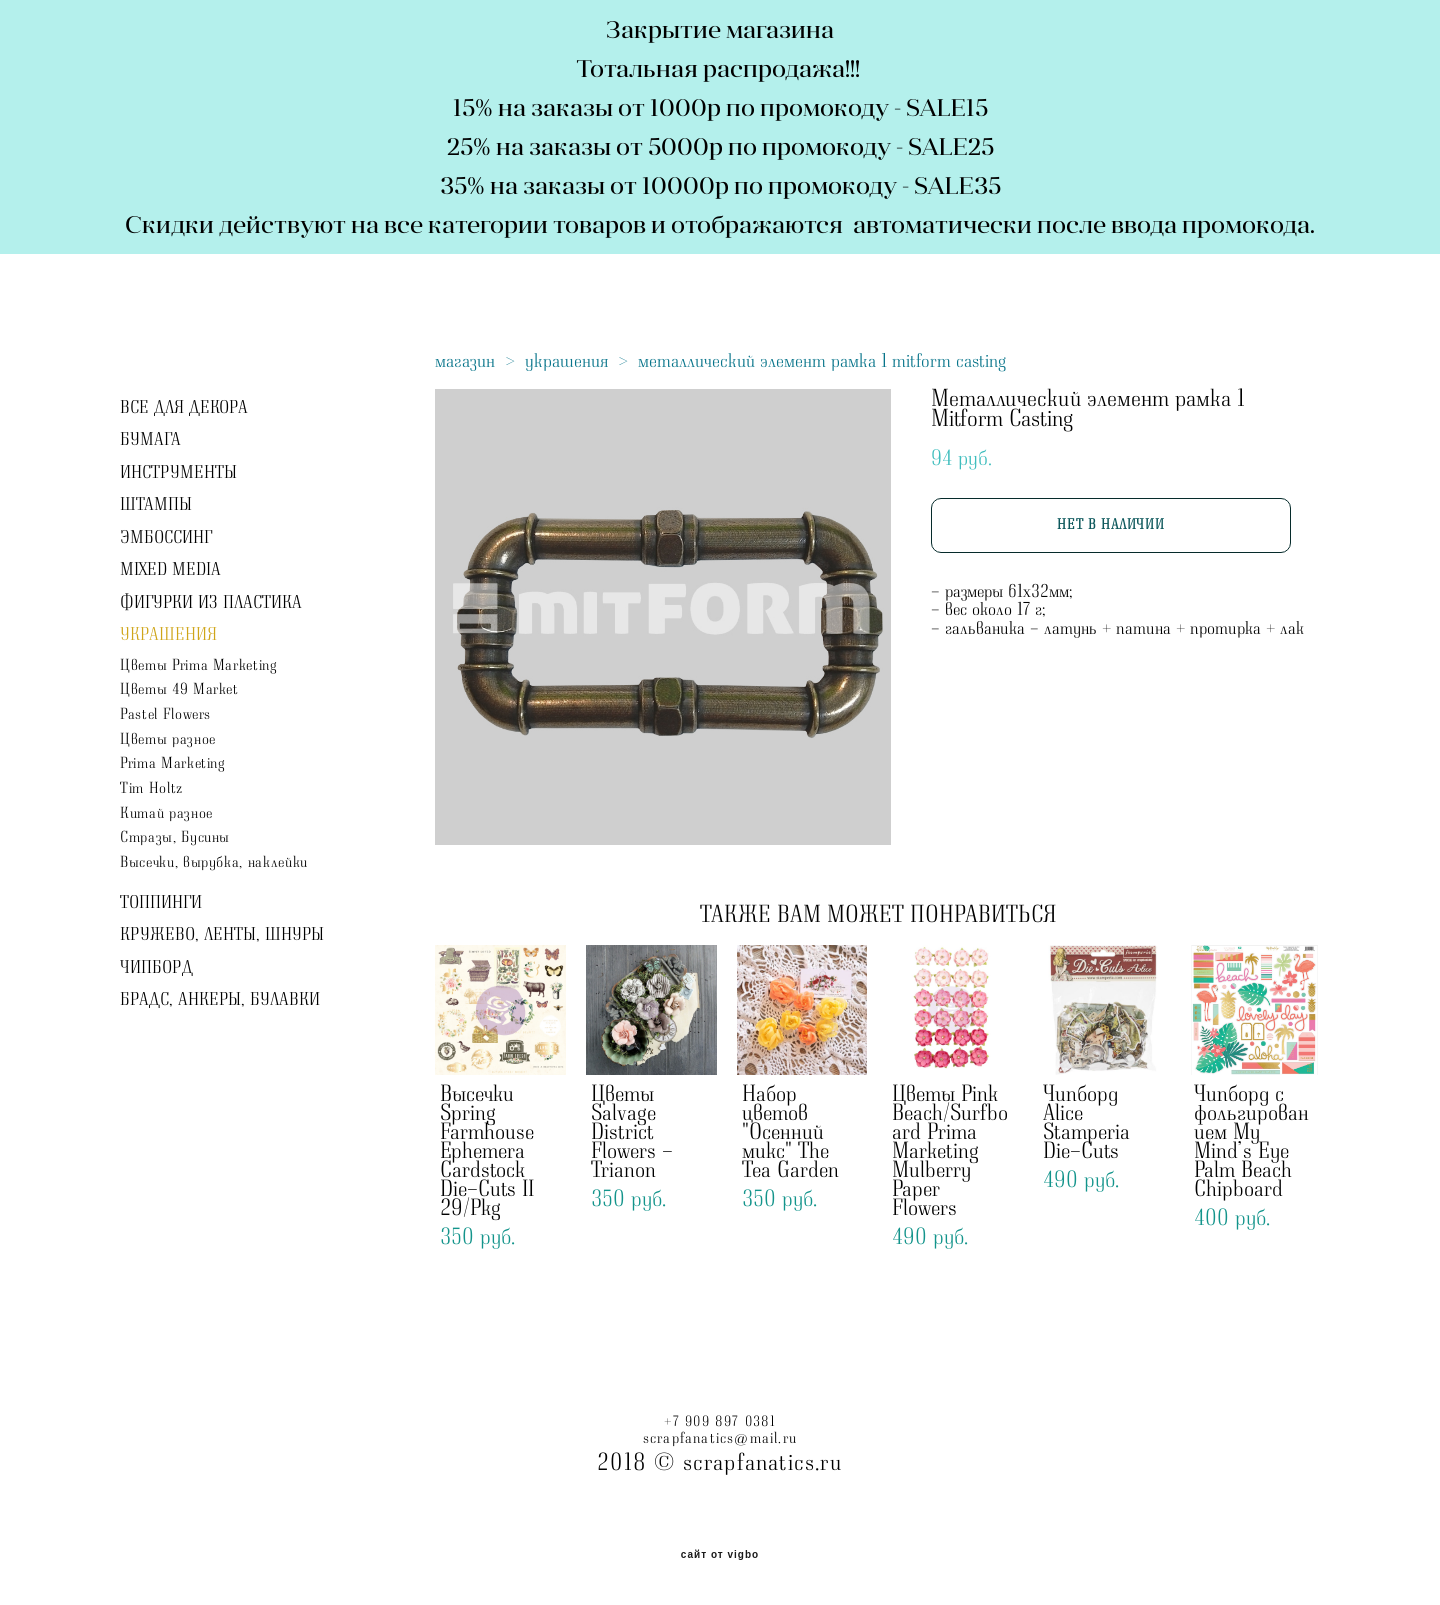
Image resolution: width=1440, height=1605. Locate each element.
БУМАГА (150, 440)
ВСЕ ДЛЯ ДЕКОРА (184, 408)
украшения (566, 361)
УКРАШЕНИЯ (168, 635)
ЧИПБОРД (156, 968)
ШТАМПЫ (156, 505)
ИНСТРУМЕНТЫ (178, 473)
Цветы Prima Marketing (199, 665)
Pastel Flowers (165, 714)
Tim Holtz (151, 788)
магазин (465, 361)
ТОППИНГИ (161, 903)
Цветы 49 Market (179, 689)
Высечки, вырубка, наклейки (214, 862)
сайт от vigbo (720, 1555)
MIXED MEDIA (170, 570)
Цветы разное (168, 739)
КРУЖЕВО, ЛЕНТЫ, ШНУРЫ (222, 935)
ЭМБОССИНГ (166, 538)
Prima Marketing (173, 763)
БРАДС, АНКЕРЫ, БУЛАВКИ (220, 1000)
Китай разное (166, 813)
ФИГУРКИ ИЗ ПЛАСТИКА (211, 603)
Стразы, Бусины (175, 837)
